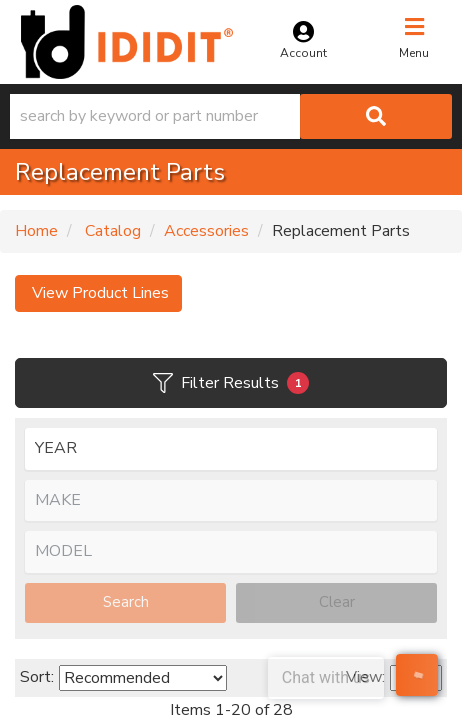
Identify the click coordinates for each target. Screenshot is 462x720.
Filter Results (231, 383)
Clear (337, 602)
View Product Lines (98, 293)
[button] (231, 116)
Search (126, 602)
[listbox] (231, 449)
